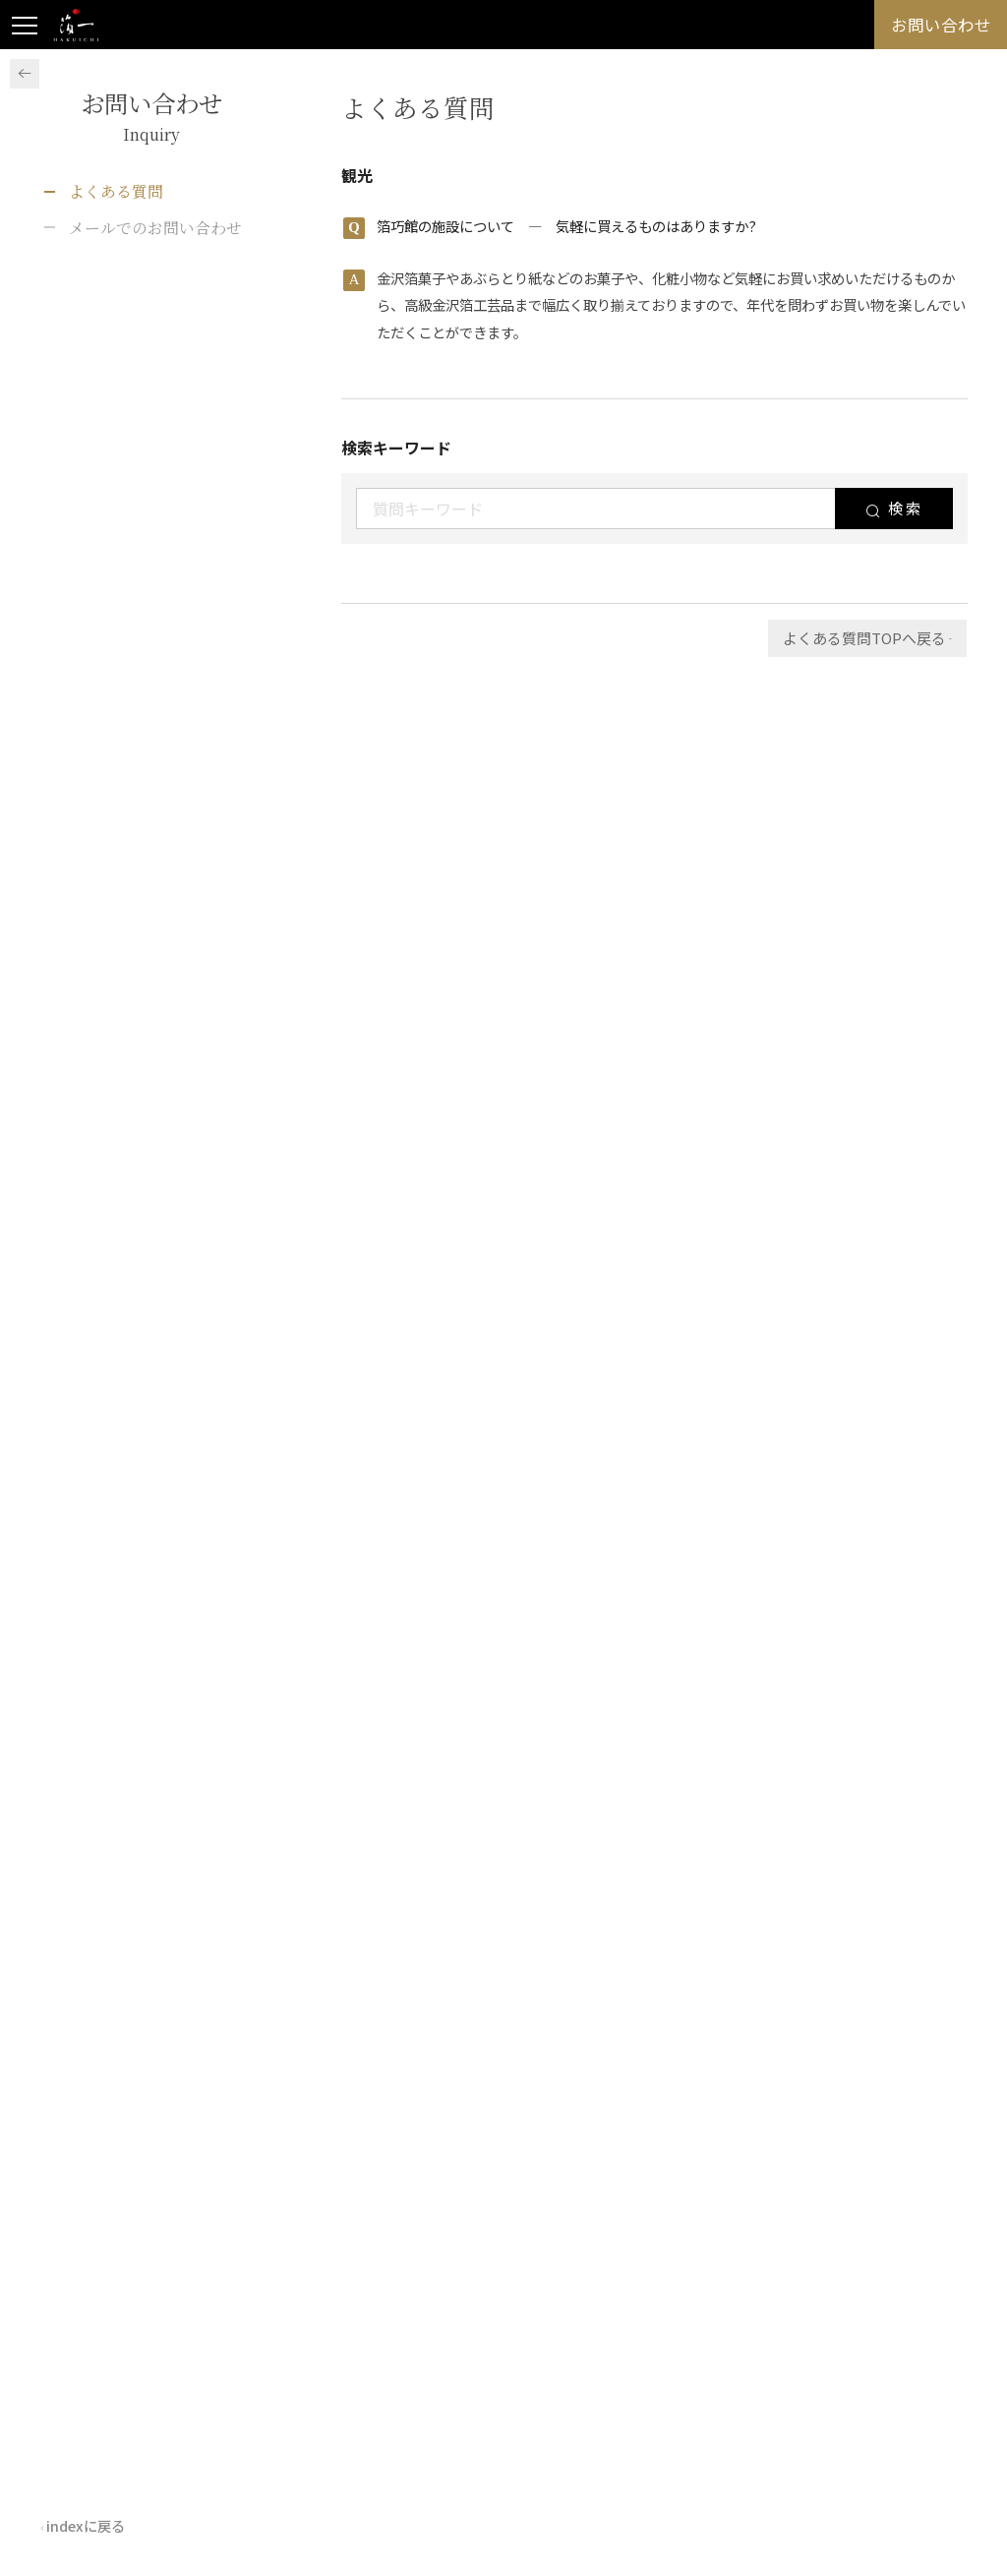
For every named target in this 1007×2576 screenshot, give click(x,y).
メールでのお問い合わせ (155, 227)
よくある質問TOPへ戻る (852, 638)
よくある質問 (116, 191)
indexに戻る (99, 2521)
